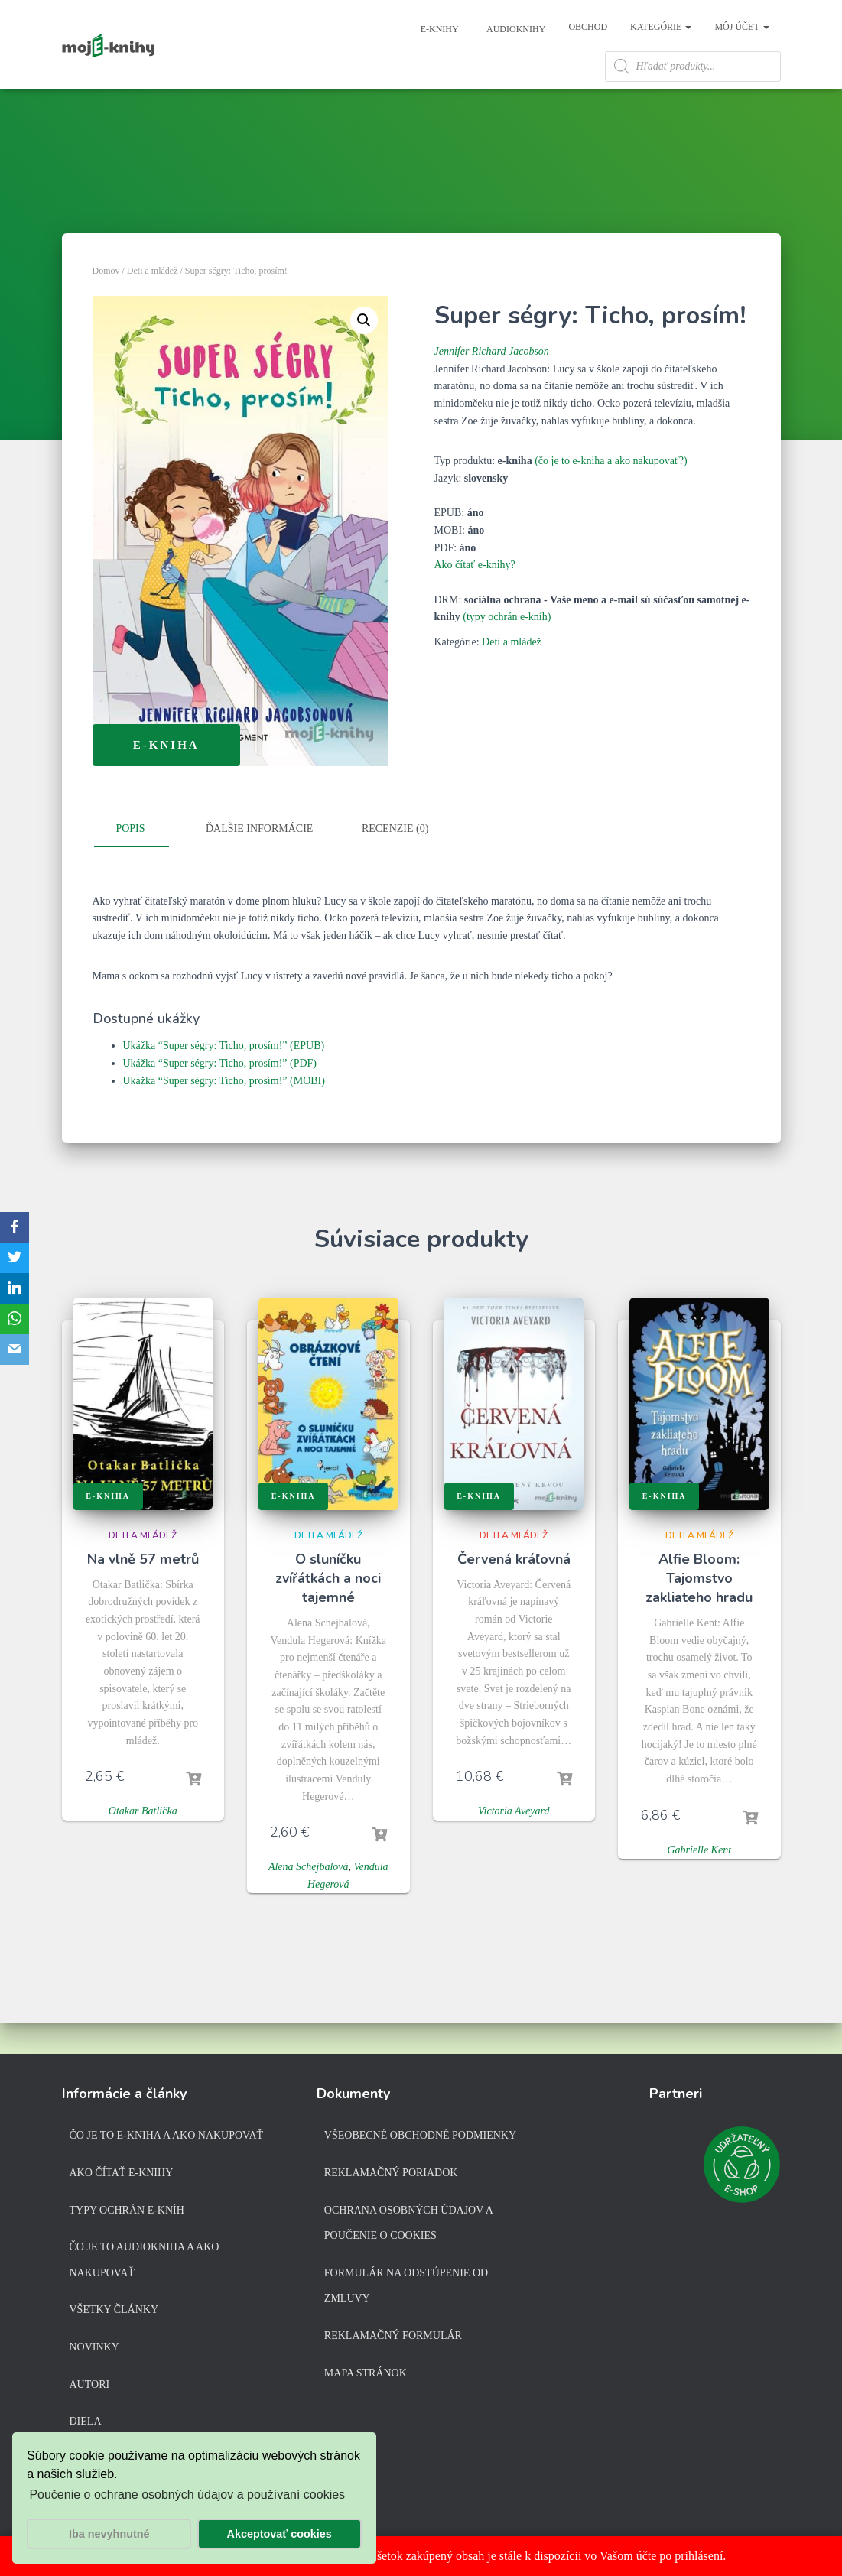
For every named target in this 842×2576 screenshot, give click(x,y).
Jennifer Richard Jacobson (491, 385)
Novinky (94, 2350)
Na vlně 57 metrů (143, 1593)
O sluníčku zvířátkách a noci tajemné (328, 1612)
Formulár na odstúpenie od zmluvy (406, 2289)
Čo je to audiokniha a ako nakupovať (144, 2263)
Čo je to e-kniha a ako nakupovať (167, 2139)
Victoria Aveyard (513, 1844)
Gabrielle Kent (699, 1883)
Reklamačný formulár (393, 2338)
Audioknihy (515, 29)
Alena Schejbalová (308, 1900)
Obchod (587, 26)
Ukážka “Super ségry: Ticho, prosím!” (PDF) (220, 1097)
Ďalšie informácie (259, 862)
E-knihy (438, 29)
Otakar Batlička (143, 1844)
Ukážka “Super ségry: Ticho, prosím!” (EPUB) (224, 1079)
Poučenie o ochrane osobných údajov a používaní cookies (187, 2494)
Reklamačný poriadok (391, 2175)
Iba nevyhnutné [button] (109, 2534)
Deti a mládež (152, 304)
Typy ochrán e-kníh (127, 2213)
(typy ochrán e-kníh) (507, 650)
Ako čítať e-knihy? (474, 598)
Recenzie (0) (395, 862)
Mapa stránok (365, 2376)
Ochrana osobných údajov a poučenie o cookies (408, 2226)
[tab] (142, 863)
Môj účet (741, 26)
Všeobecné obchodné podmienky (420, 2139)
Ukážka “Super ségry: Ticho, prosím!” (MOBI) (224, 1114)
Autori (90, 2387)
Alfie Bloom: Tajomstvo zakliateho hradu (699, 1612)
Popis (130, 862)
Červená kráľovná (514, 1593)
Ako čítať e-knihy (122, 2175)
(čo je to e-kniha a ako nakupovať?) (611, 494)
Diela (86, 2424)
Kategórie (660, 26)
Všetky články (114, 2313)
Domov (106, 304)
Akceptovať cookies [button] (279, 2534)
